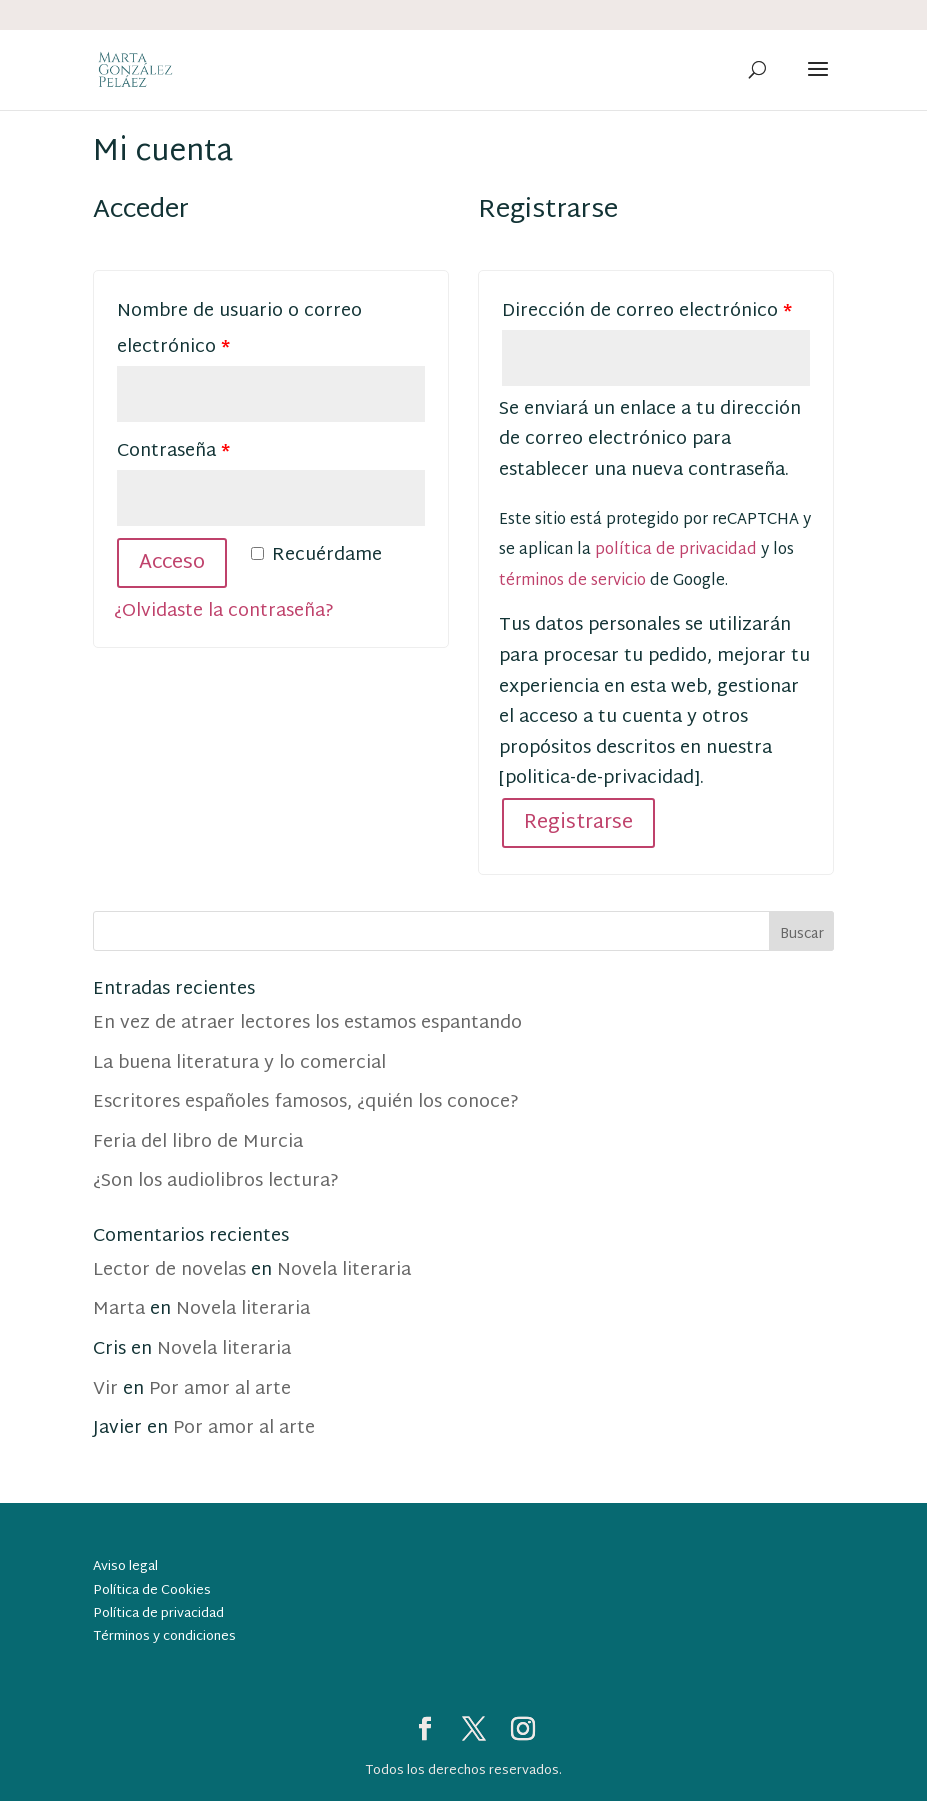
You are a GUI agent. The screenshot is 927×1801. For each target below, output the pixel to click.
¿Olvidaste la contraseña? (224, 611)
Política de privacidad (158, 1614)
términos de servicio (572, 581)
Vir (105, 1389)
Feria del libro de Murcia (198, 1142)
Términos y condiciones (164, 1637)
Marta (119, 1309)
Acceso (172, 563)
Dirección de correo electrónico (647, 311)
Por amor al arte (220, 1389)
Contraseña (173, 451)
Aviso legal (125, 1567)
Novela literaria (344, 1270)
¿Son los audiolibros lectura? (216, 1181)
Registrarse (578, 823)
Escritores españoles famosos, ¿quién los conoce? (306, 1102)
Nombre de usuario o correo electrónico (239, 329)
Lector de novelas (169, 1270)
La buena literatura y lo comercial (239, 1063)
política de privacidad (676, 550)
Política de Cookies (152, 1591)
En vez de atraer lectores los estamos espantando (307, 1023)
